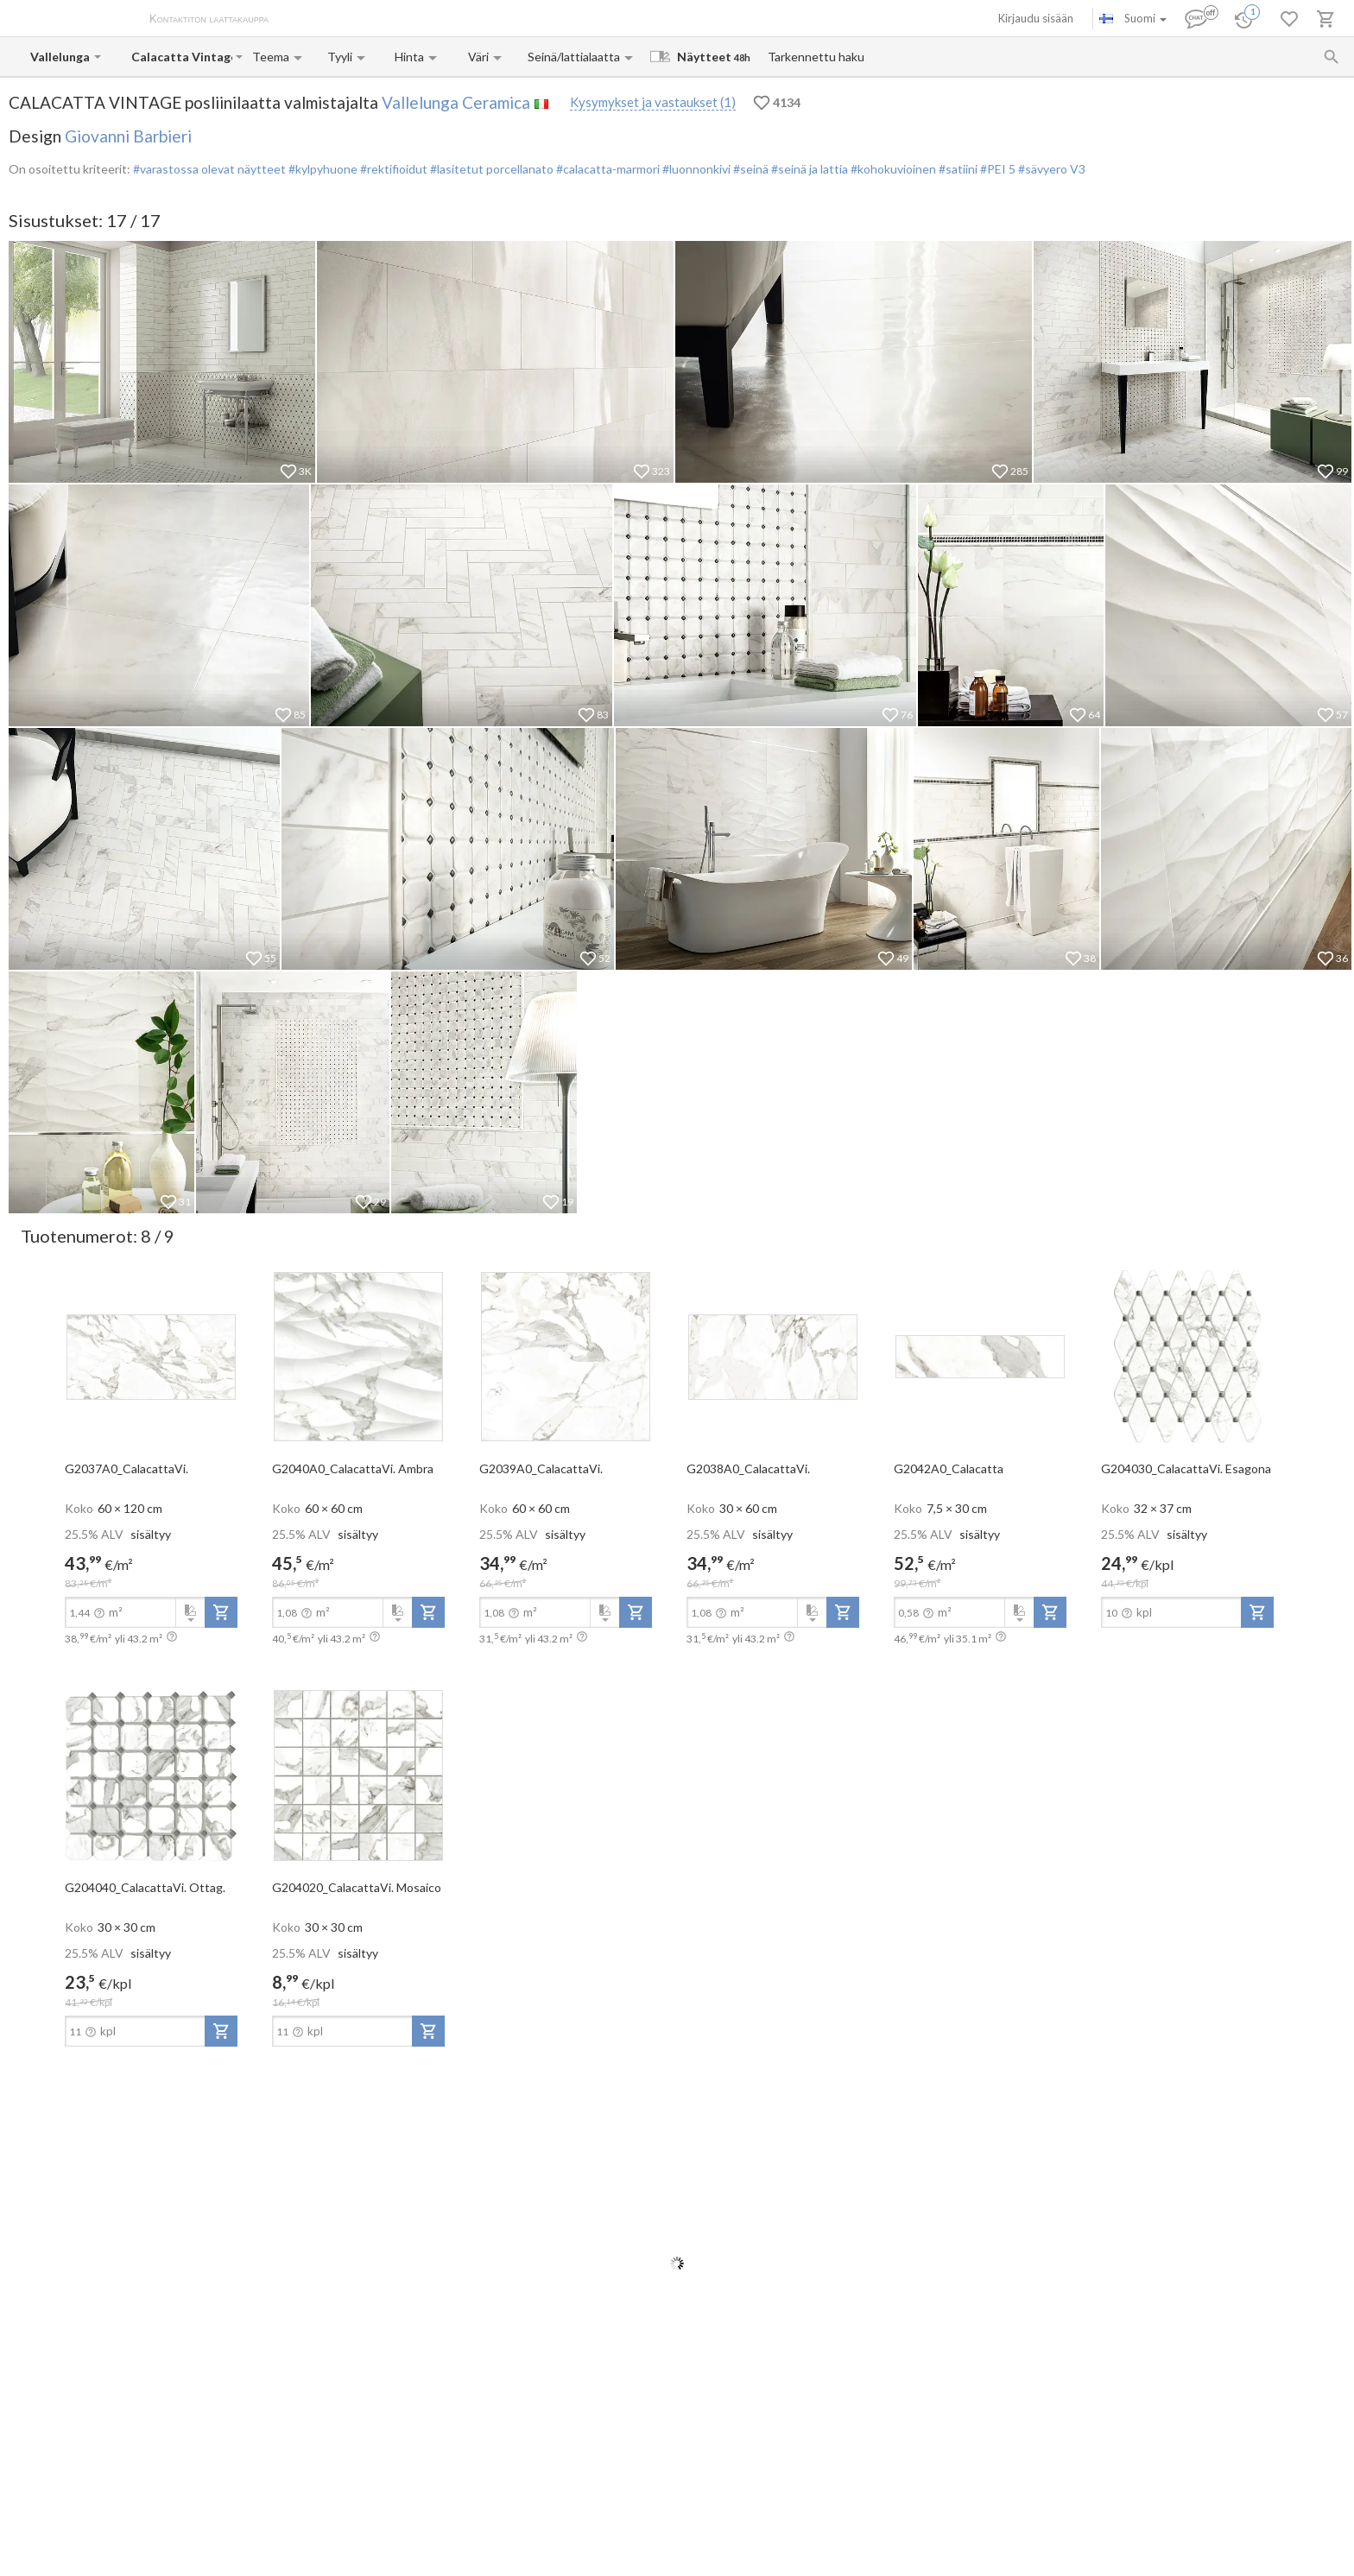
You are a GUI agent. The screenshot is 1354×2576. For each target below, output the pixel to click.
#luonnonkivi (695, 168)
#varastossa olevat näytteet (209, 168)
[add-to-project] (221, 1612)
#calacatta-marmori (607, 168)
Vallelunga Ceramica (456, 102)
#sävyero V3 (1051, 168)
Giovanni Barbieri (128, 136)
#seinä (750, 168)
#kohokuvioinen (892, 168)
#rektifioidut (392, 168)
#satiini (957, 168)
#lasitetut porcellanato (490, 168)
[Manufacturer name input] (60, 56)
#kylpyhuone (321, 168)
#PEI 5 (998, 168)
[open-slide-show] (151, 1355)
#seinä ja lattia (808, 168)
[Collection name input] (182, 56)
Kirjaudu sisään (1035, 18)
